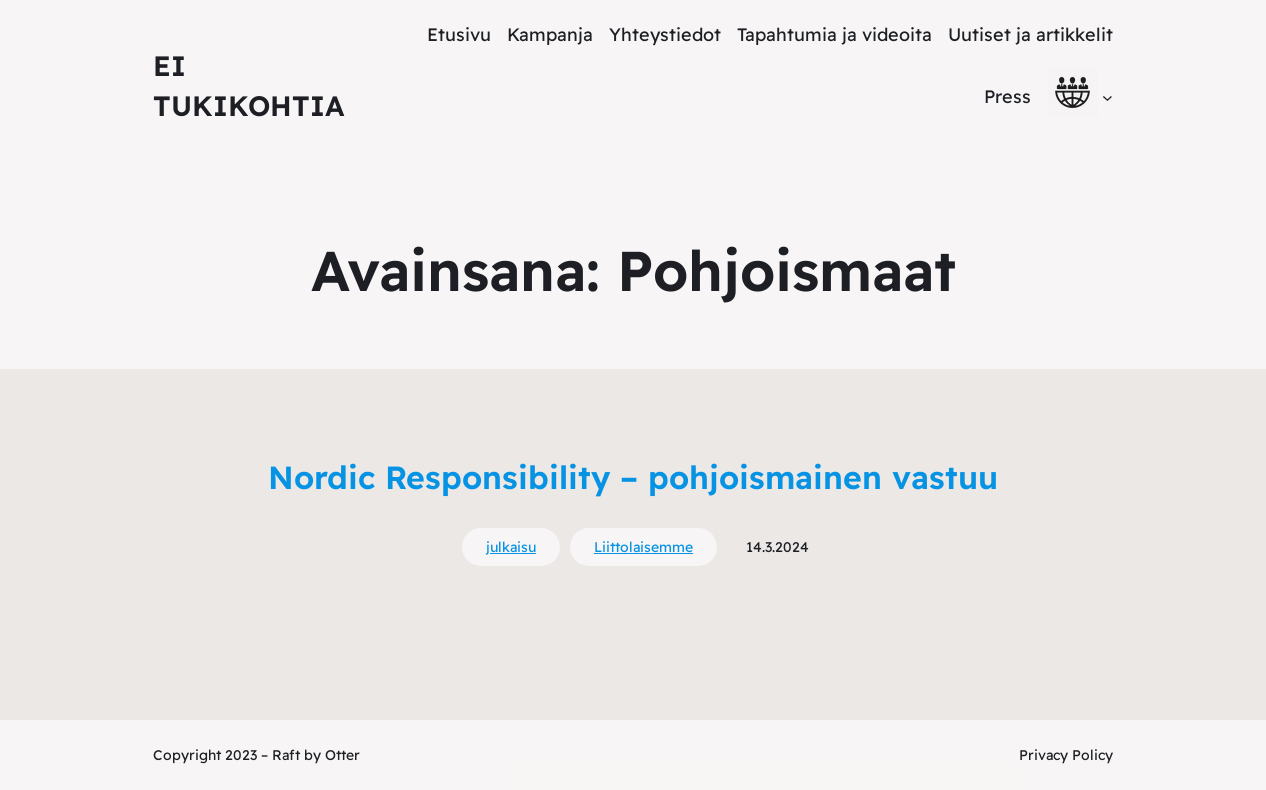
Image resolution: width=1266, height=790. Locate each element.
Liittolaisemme (643, 547)
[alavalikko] (1107, 96)
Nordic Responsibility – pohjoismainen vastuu (633, 477)
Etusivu (459, 34)
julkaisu (511, 547)
